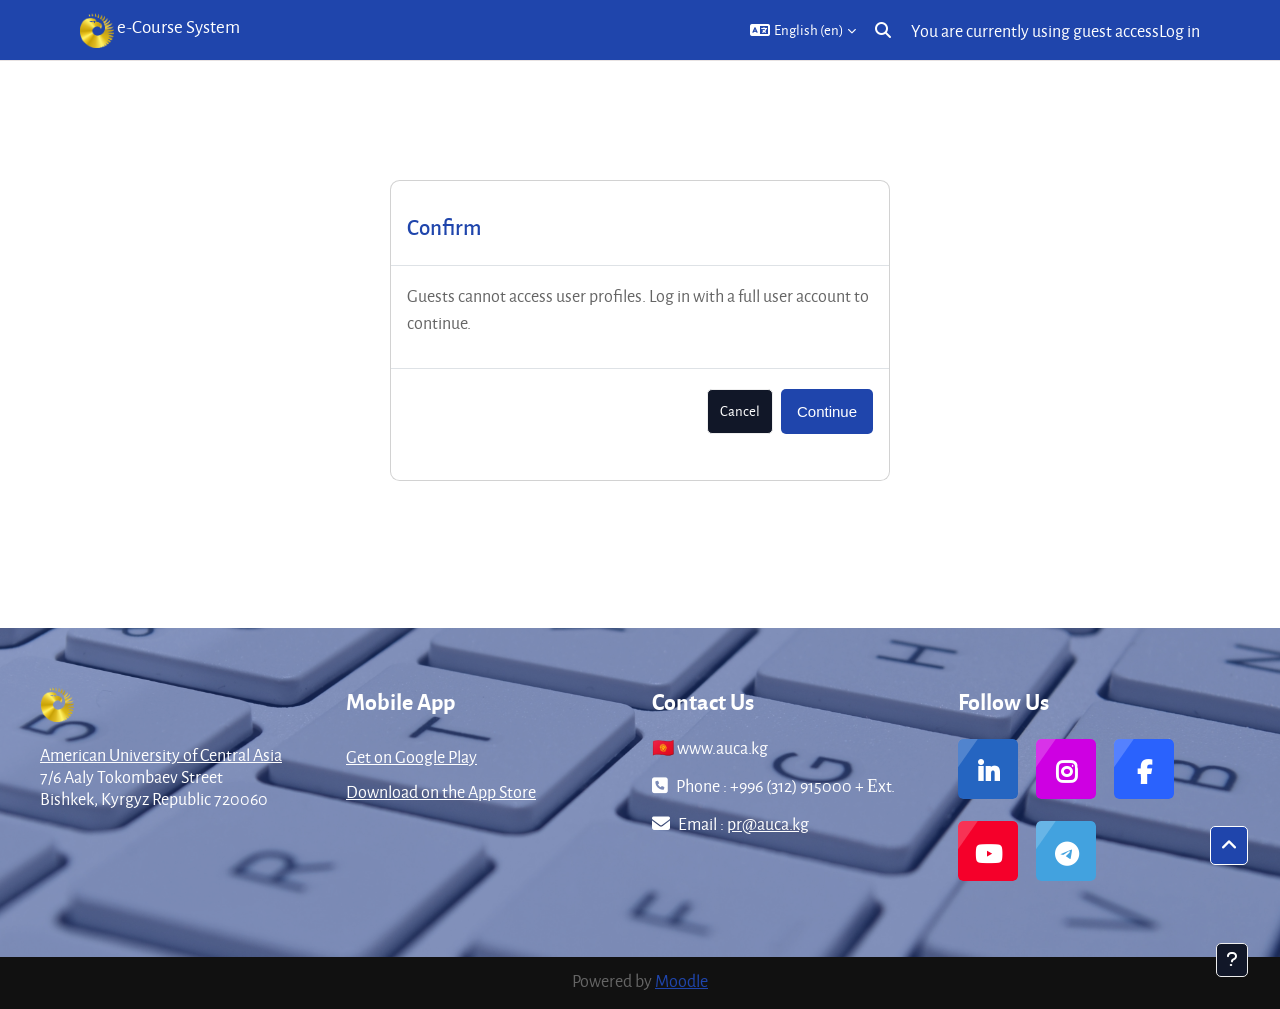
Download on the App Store (441, 791)
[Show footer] (1232, 960)
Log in (1179, 30)
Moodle (681, 980)
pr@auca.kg (768, 823)
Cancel (740, 410)
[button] (803, 30)
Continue (827, 411)
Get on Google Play (411, 756)
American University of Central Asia (161, 754)
